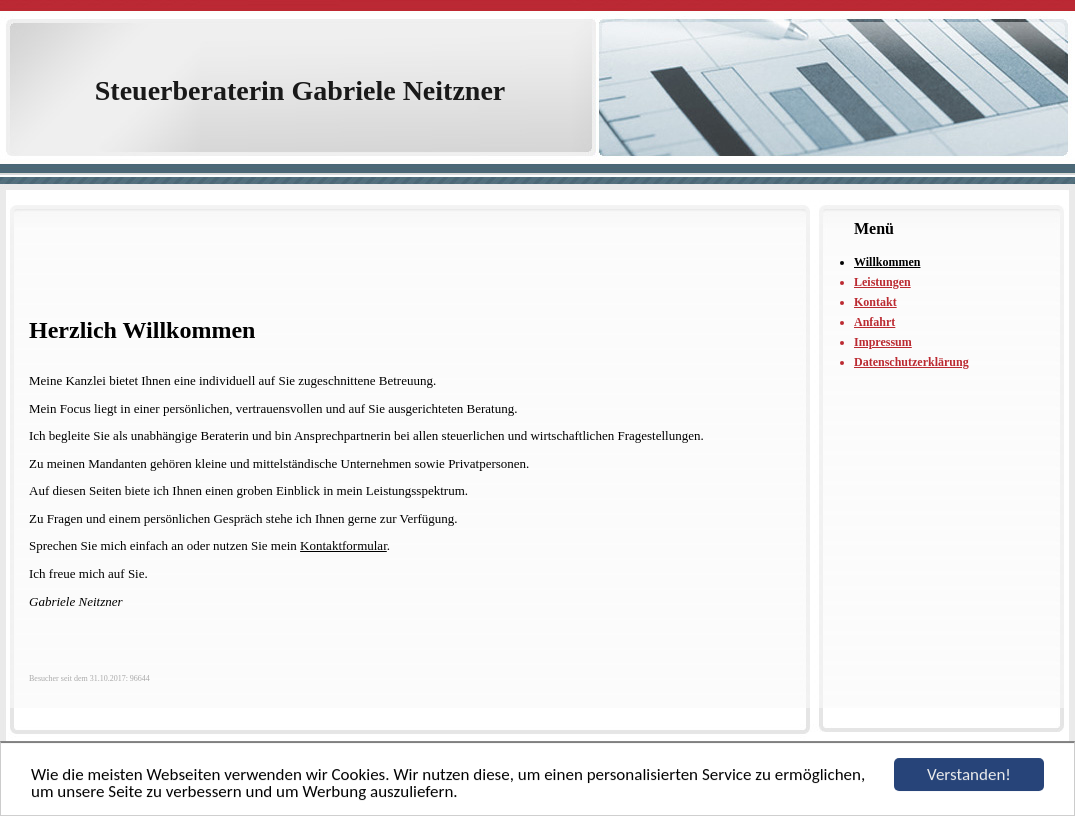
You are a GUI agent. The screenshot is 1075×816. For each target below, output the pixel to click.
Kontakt (875, 302)
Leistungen (882, 282)
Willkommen (887, 262)
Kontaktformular (343, 545)
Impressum (883, 342)
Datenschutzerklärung (911, 362)
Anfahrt (874, 322)
